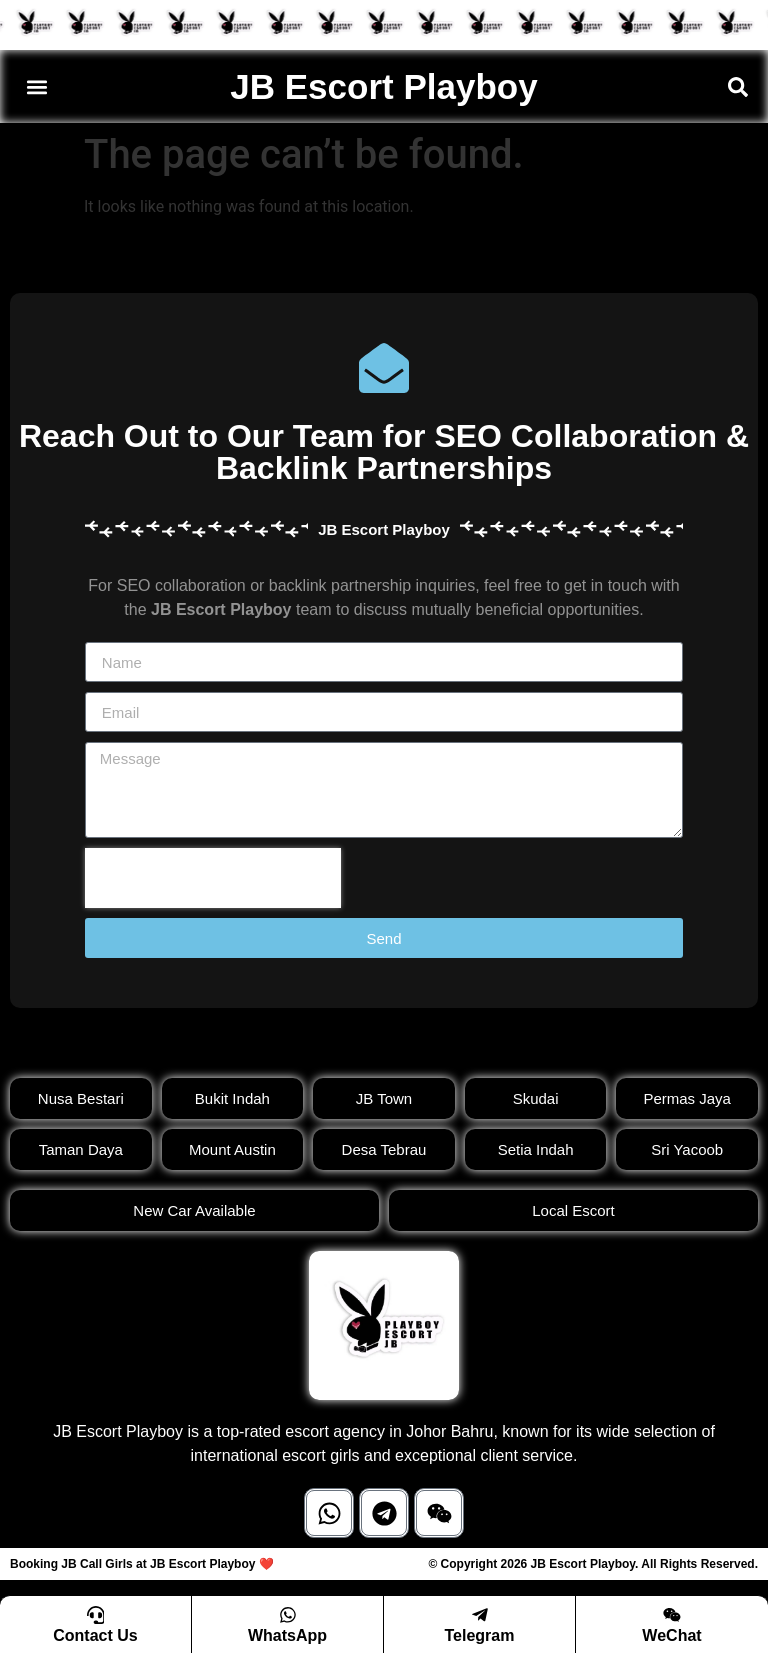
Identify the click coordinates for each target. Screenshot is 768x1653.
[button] (36, 86)
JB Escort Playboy (383, 86)
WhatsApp (287, 1635)
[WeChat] (672, 1614)
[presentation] (213, 878)
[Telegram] (480, 1614)
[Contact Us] (96, 1614)
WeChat (671, 1635)
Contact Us (95, 1635)
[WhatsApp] (288, 1614)
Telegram (480, 1635)
